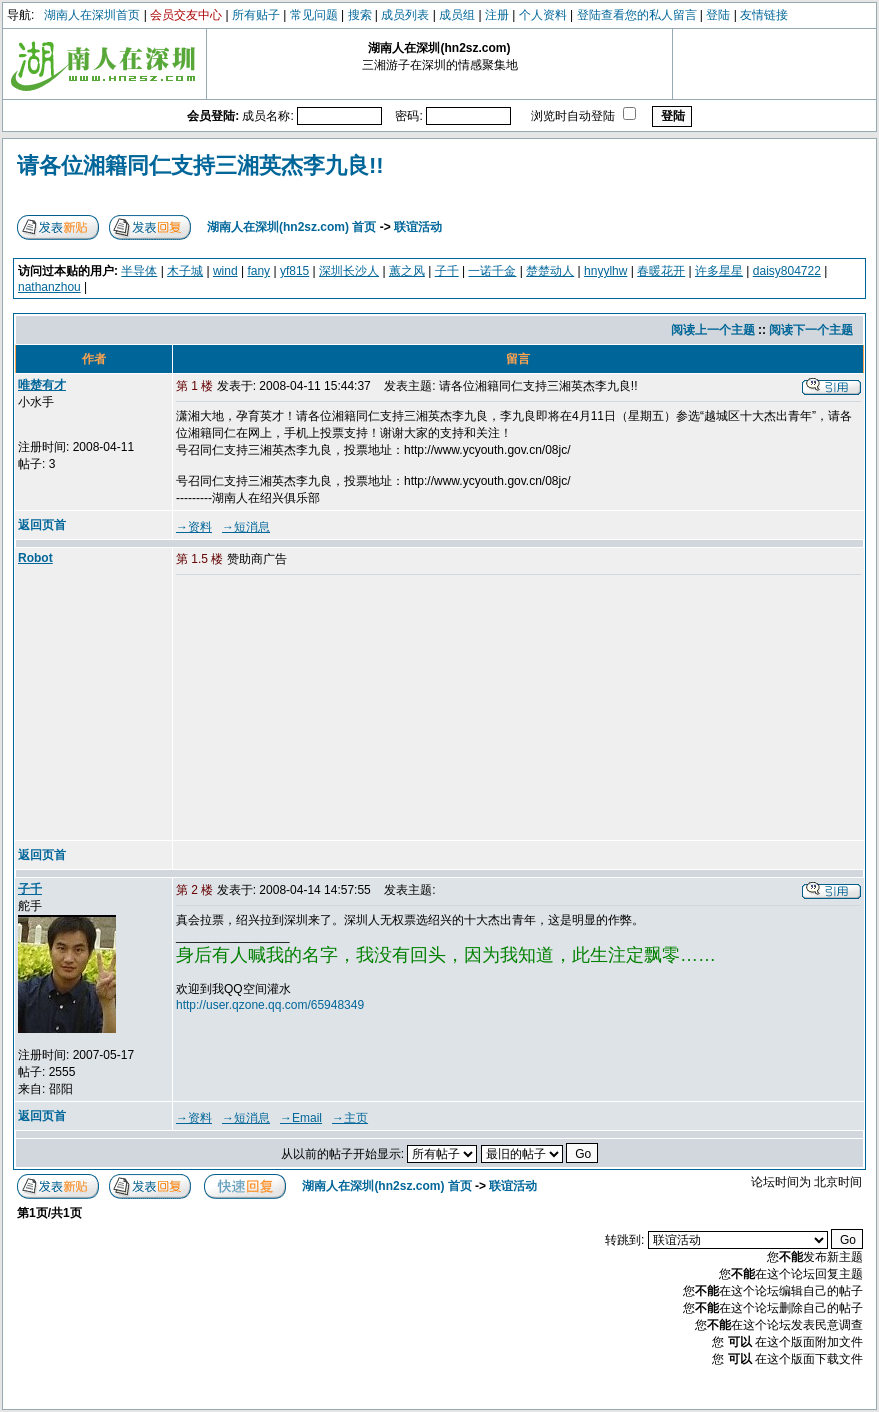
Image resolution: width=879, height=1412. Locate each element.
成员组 (457, 15)
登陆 (718, 15)
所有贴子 (256, 15)
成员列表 (405, 15)
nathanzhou (49, 287)
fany (258, 271)
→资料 (194, 527)
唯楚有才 (42, 385)
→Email (301, 1118)
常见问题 (314, 15)
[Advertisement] (329, 709)
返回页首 (42, 525)
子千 (447, 271)
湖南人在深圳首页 (92, 15)
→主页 (350, 1118)
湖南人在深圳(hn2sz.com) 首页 (291, 227)
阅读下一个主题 (811, 330)
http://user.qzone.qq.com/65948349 (270, 1005)
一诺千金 (492, 271)
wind (225, 271)
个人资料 (543, 15)
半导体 (139, 271)
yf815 (294, 271)
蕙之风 (407, 271)
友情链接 (764, 15)
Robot (35, 558)
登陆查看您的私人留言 (637, 15)
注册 (497, 15)
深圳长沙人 (349, 271)
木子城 (185, 271)
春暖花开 (661, 271)
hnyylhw (605, 271)
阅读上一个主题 (713, 330)
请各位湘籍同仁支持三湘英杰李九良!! (200, 165)
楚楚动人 (550, 271)
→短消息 (246, 527)
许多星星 (719, 271)
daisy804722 (787, 271)
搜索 (360, 15)
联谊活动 (418, 227)
